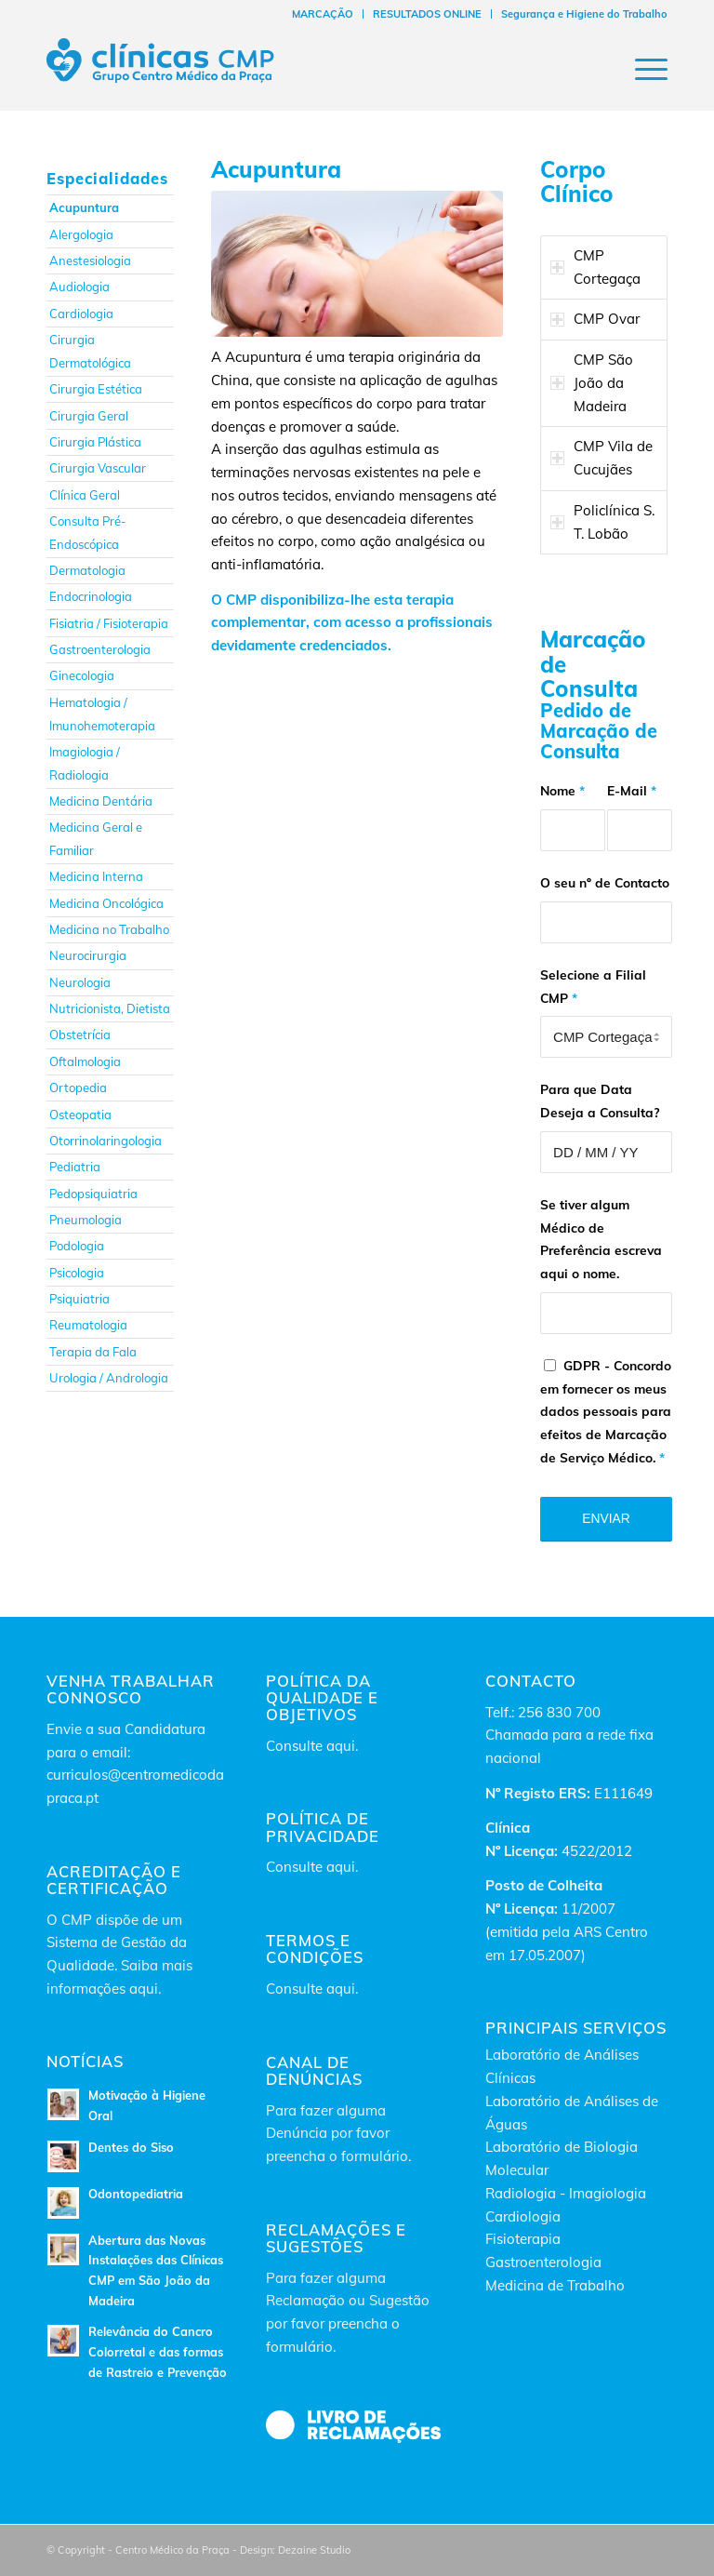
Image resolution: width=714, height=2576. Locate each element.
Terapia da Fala (93, 1351)
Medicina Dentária (100, 801)
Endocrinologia (90, 596)
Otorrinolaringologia (105, 1140)
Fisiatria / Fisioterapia (108, 623)
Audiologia (79, 286)
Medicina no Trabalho (109, 929)
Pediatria (74, 1166)
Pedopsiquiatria (93, 1193)
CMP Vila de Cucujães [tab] (601, 457)
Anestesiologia (90, 260)
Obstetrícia (80, 1034)
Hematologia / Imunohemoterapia (102, 714)
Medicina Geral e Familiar (95, 839)
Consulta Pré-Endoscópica (87, 533)
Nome (562, 790)
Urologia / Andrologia (108, 1377)
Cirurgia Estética (95, 388)
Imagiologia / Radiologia (84, 763)
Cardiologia (81, 313)
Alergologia (81, 234)
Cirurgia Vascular (97, 467)
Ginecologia (81, 675)
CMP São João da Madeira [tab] (591, 383)
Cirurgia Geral (88, 415)
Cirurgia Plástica (95, 441)
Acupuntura (84, 207)
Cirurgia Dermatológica (90, 351)
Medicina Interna (96, 876)
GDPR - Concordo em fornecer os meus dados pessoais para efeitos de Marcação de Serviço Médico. (605, 1411)
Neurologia (80, 982)
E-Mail (631, 790)
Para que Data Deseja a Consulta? (599, 1100)
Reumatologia (88, 1324)
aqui (340, 1746)
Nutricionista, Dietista (109, 1008)
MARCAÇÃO (322, 13)
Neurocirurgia (87, 955)
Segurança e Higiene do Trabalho (584, 13)
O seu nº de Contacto (604, 882)
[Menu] (642, 69)
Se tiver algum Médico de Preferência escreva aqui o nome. (601, 1238)
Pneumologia (85, 1219)
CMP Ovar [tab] (595, 318)
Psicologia (76, 1272)
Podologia (76, 1245)
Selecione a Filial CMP (593, 986)
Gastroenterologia (100, 649)
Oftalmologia (85, 1061)
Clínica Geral (84, 494)
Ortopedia (78, 1087)
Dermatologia (87, 570)
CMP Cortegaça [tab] (595, 267)
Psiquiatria (79, 1298)
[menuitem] (323, 14)
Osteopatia (80, 1114)
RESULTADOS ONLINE (427, 13)
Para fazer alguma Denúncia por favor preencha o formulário (337, 2134)
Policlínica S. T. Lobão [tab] (602, 521)
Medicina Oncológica (106, 903)
